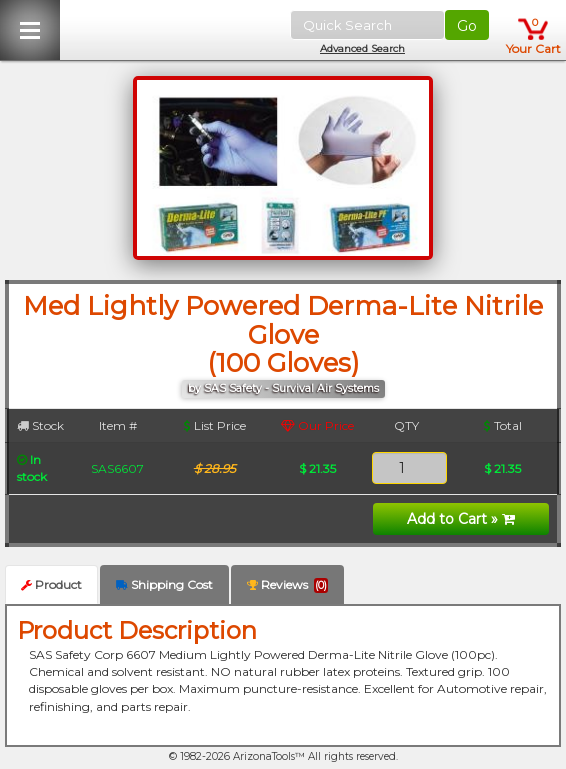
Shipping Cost (164, 584)
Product (51, 584)
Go (467, 26)
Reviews (287, 585)
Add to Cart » (461, 519)
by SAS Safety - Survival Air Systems (283, 388)
